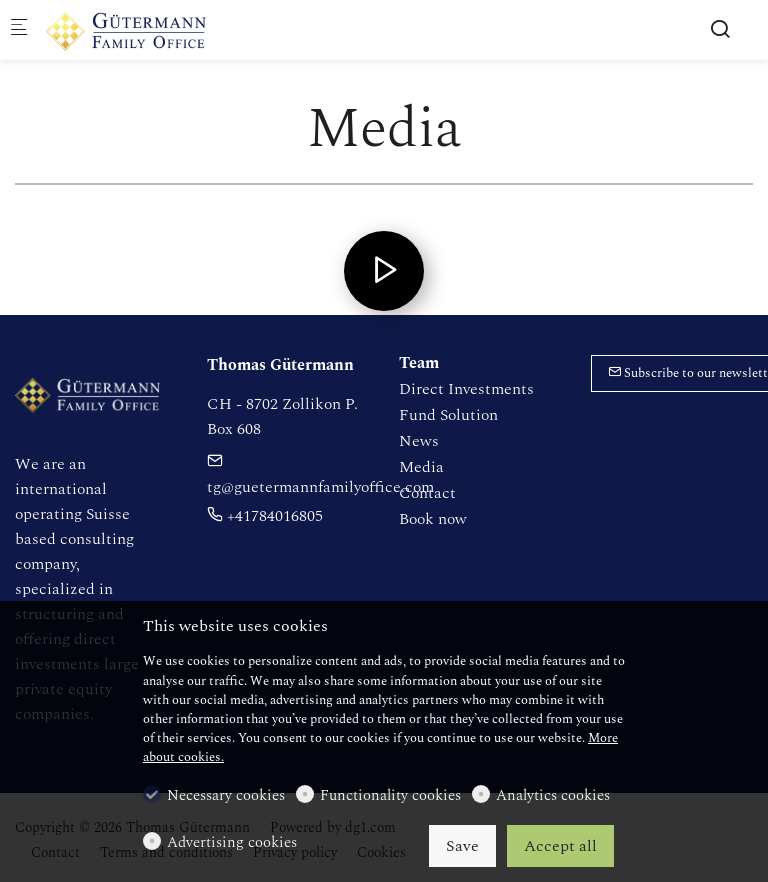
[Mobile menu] (19, 30)
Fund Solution (448, 415)
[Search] (720, 30)
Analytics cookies (553, 796)
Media (421, 467)
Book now (433, 519)
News (419, 441)
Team (419, 363)
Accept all (560, 846)
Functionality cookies (390, 796)
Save (462, 846)
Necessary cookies (226, 796)
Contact (427, 493)
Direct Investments (466, 389)
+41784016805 (265, 516)
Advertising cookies (232, 843)
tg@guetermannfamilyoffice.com (320, 475)
